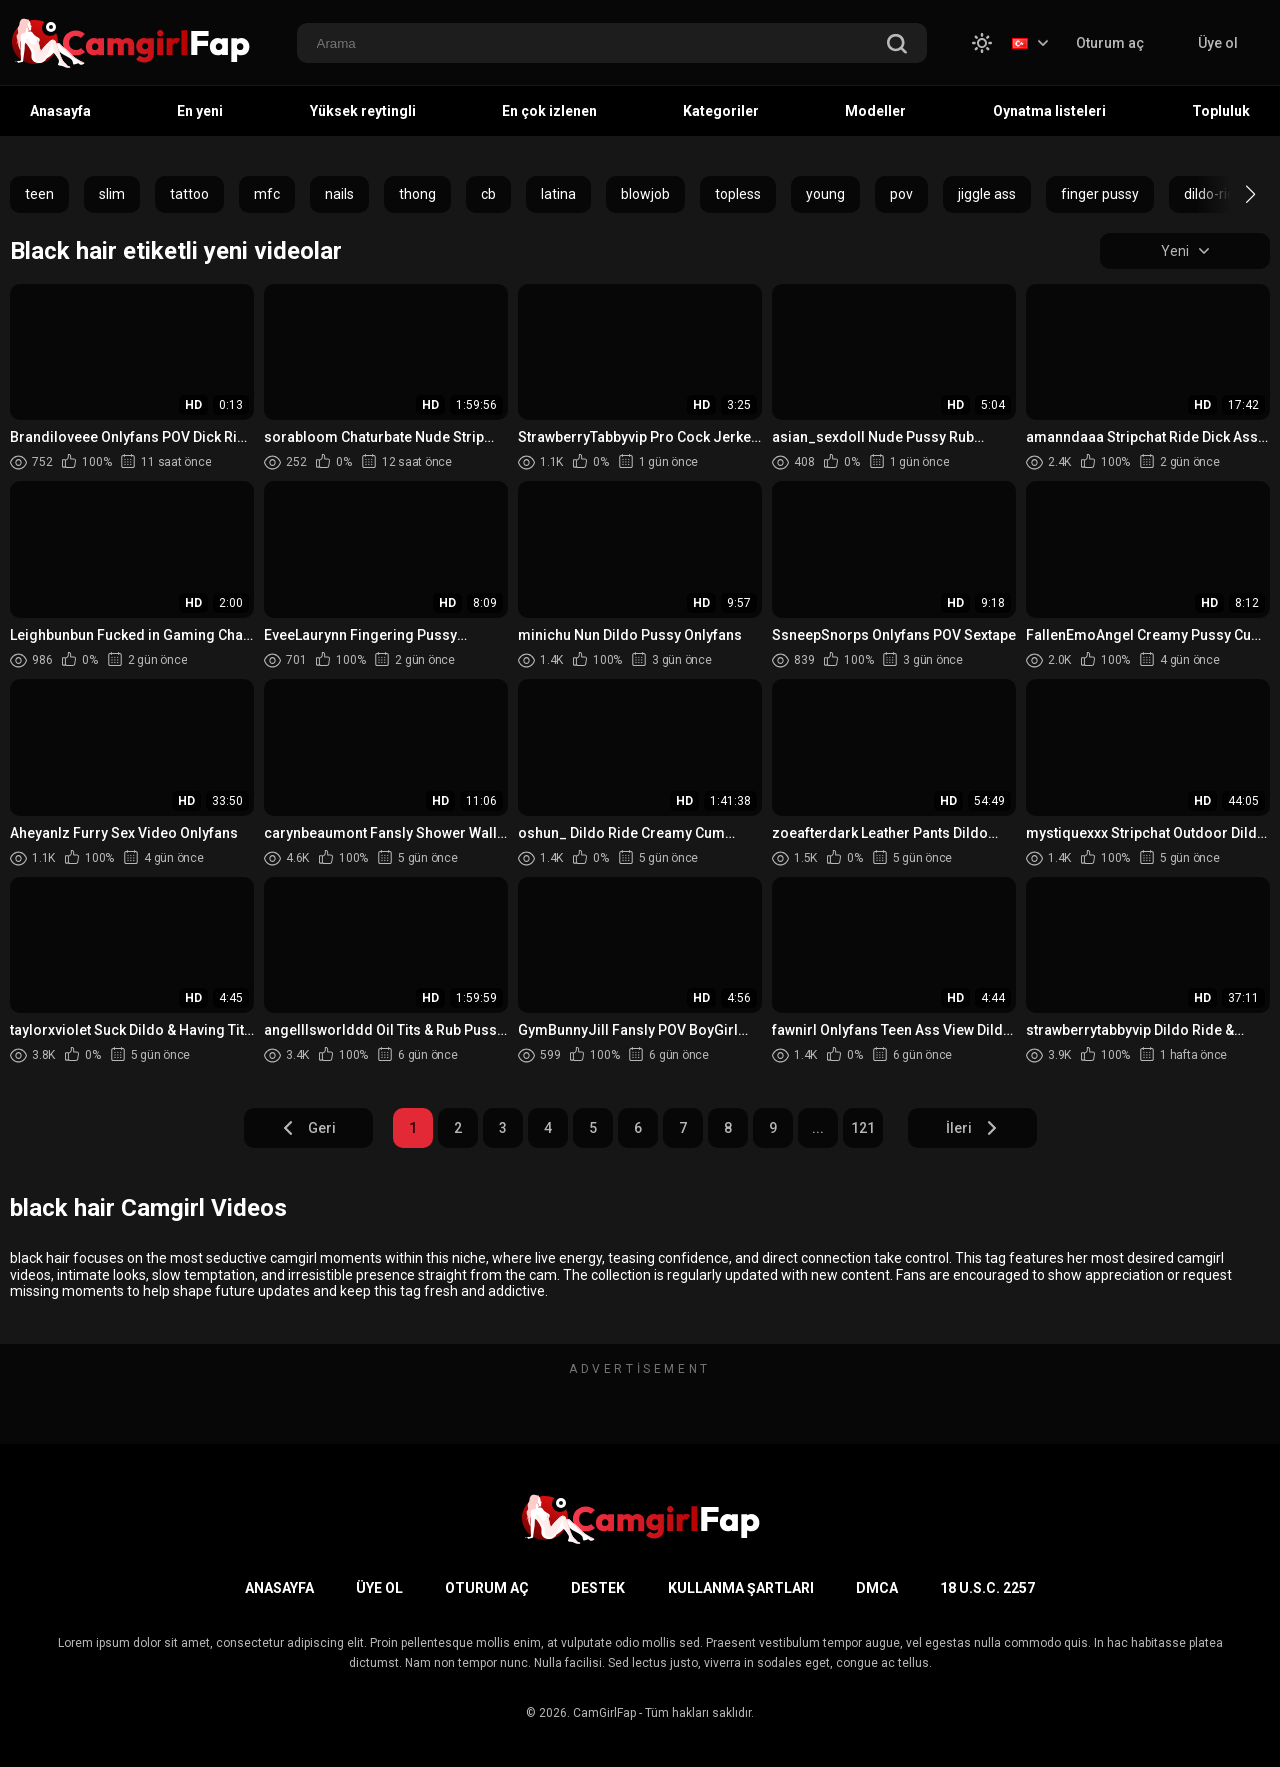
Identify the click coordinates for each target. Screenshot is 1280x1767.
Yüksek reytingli (363, 111)
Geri (308, 1128)
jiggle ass (987, 194)
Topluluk (1221, 111)
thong (417, 194)
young (825, 194)
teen (39, 194)
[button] (1232, 194)
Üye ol (1218, 43)
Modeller (875, 111)
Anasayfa (60, 111)
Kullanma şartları (741, 1588)
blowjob (645, 194)
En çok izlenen (549, 111)
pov (901, 194)
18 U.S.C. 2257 (987, 1588)
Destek (598, 1588)
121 (863, 1128)
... (818, 1128)
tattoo (189, 194)
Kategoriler (721, 111)
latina (558, 194)
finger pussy (1100, 194)
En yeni (200, 111)
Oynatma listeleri (1049, 111)
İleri (972, 1128)
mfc (267, 194)
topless (738, 194)
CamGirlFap (604, 1713)
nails (339, 194)
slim (112, 194)
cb (488, 194)
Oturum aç (1110, 43)
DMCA (877, 1588)
